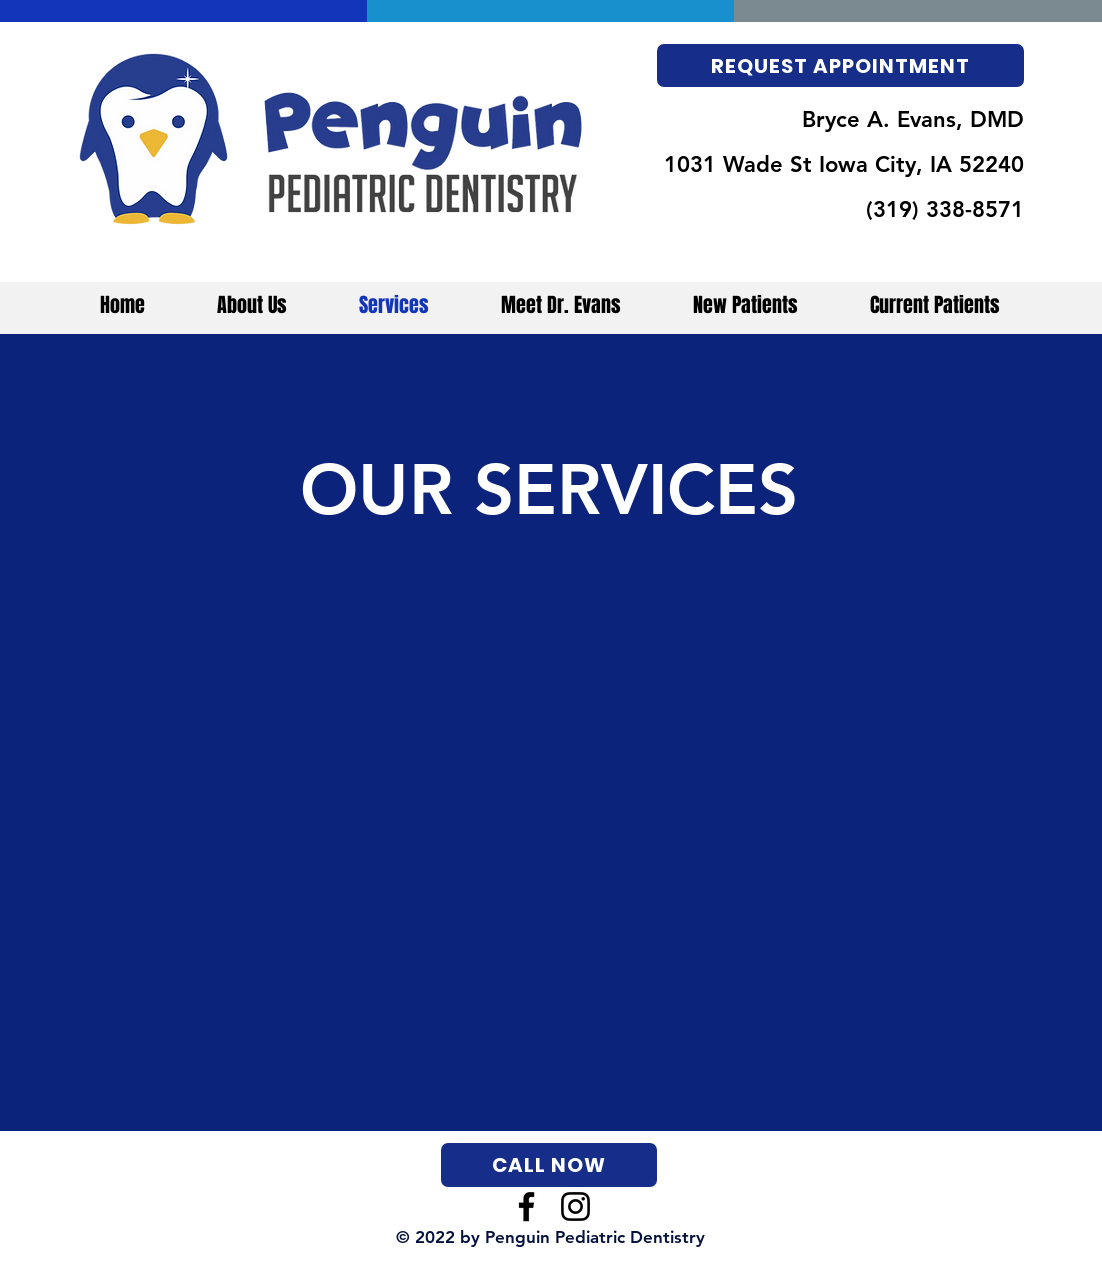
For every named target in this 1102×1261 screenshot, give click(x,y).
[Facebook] (526, 1206)
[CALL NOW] (549, 1165)
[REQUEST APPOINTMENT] (840, 65)
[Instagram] (575, 1206)
